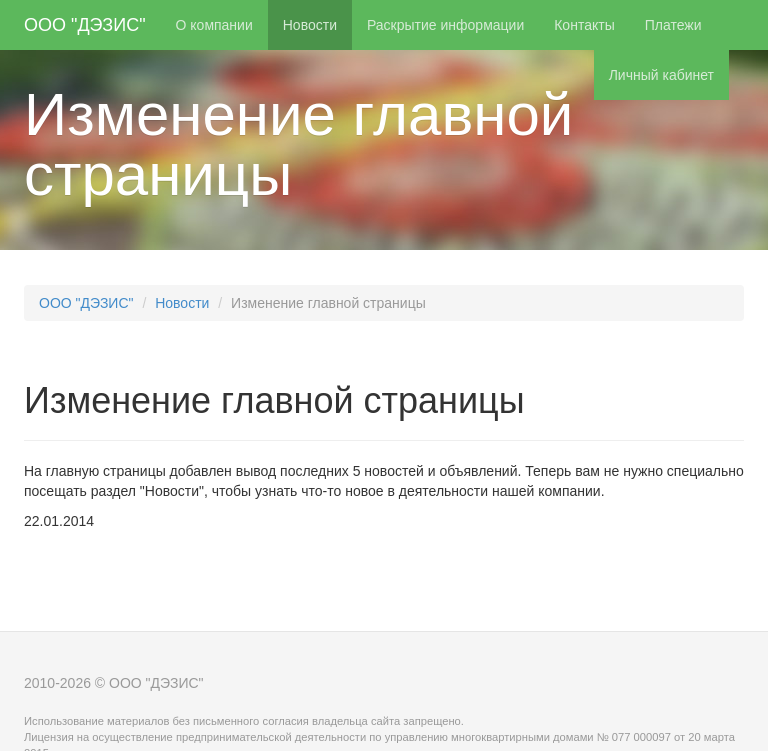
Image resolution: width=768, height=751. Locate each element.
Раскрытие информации (445, 25)
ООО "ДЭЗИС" (85, 25)
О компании (214, 25)
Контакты (584, 25)
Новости (310, 25)
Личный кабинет (661, 75)
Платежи (673, 25)
